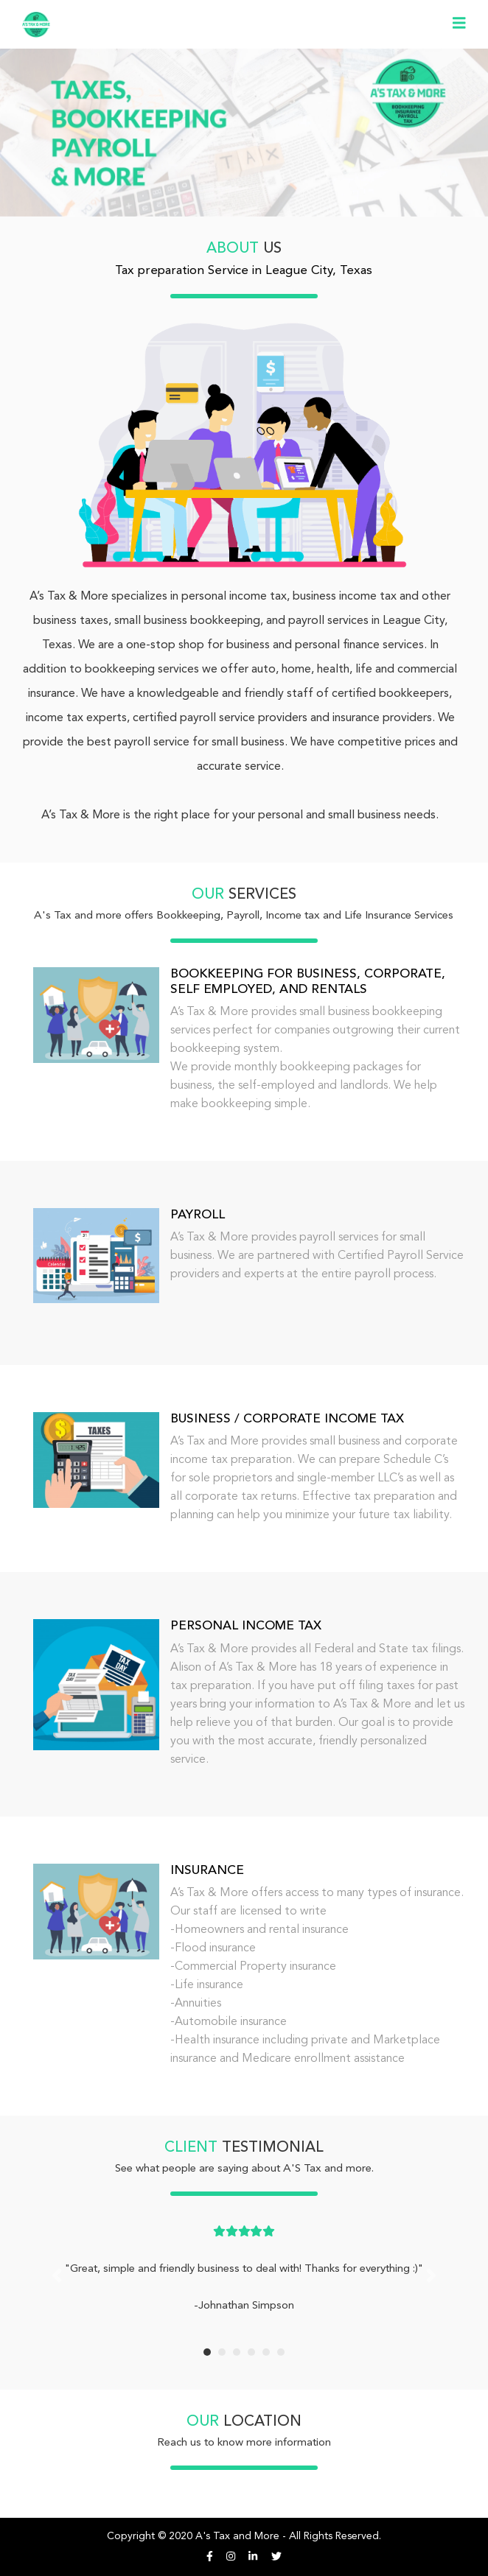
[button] (57, 2275)
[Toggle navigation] (459, 24)
